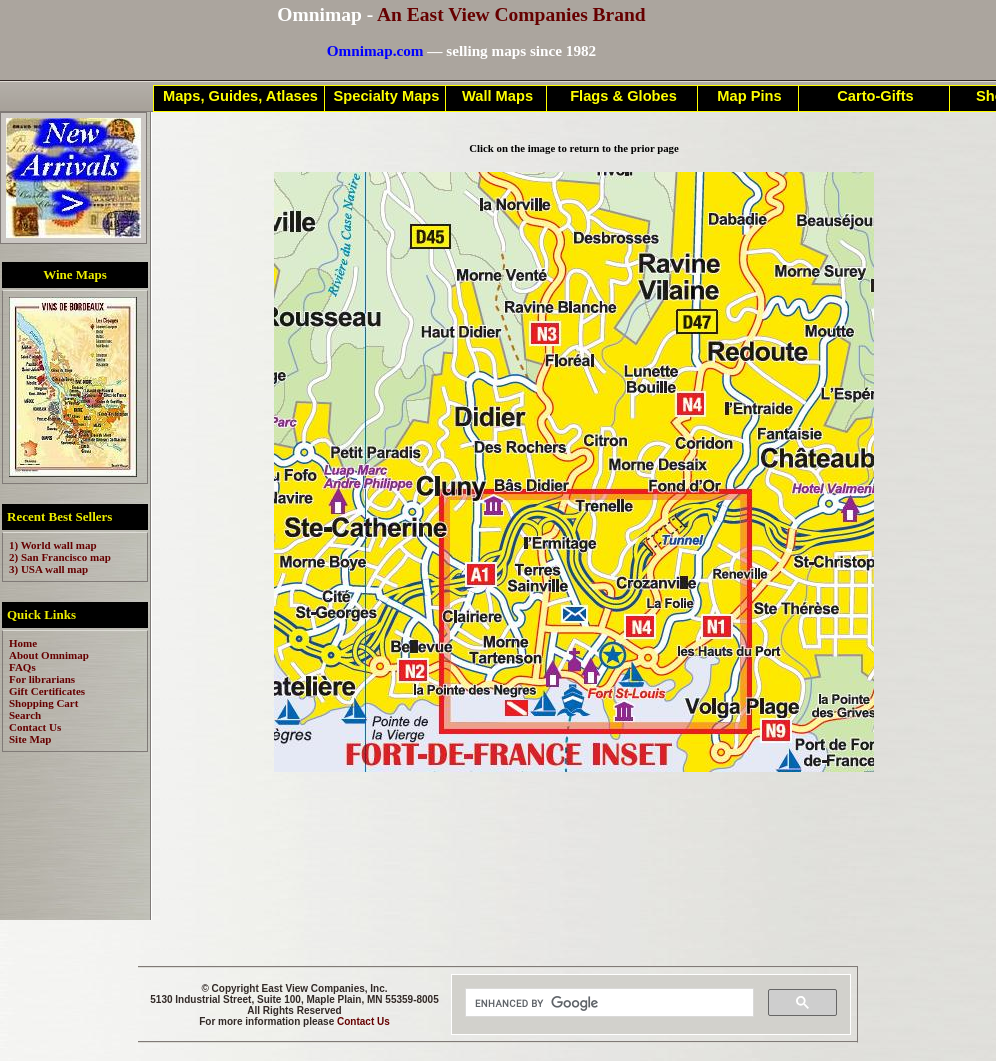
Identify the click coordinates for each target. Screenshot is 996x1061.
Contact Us (363, 1021)
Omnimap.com (375, 50)
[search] (607, 1003)
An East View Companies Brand (511, 14)
